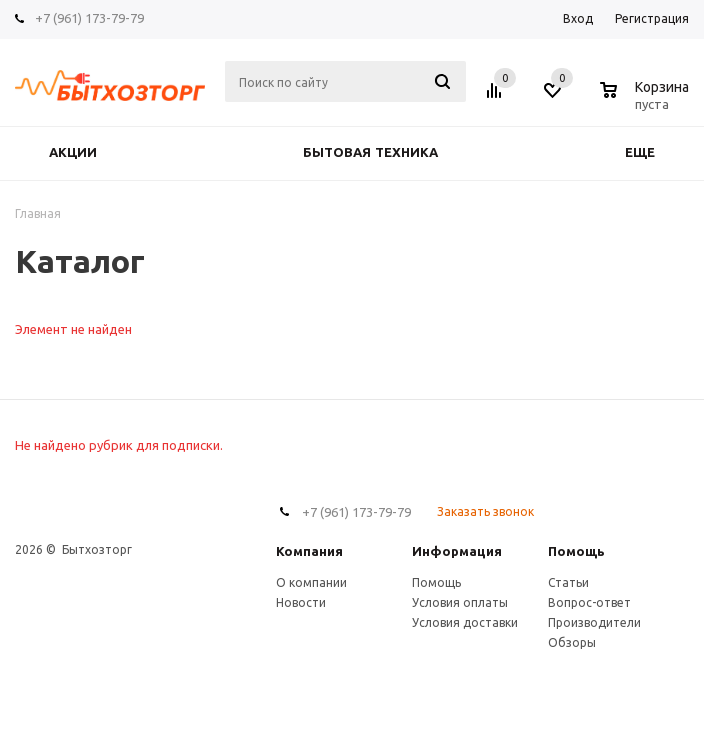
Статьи (568, 582)
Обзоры (572, 642)
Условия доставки (465, 622)
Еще (649, 152)
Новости (301, 602)
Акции (73, 152)
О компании (311, 582)
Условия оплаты (460, 602)
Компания (309, 551)
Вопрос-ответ (589, 602)
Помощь (576, 551)
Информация (457, 551)
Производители (594, 622)
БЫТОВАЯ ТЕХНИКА (370, 152)
